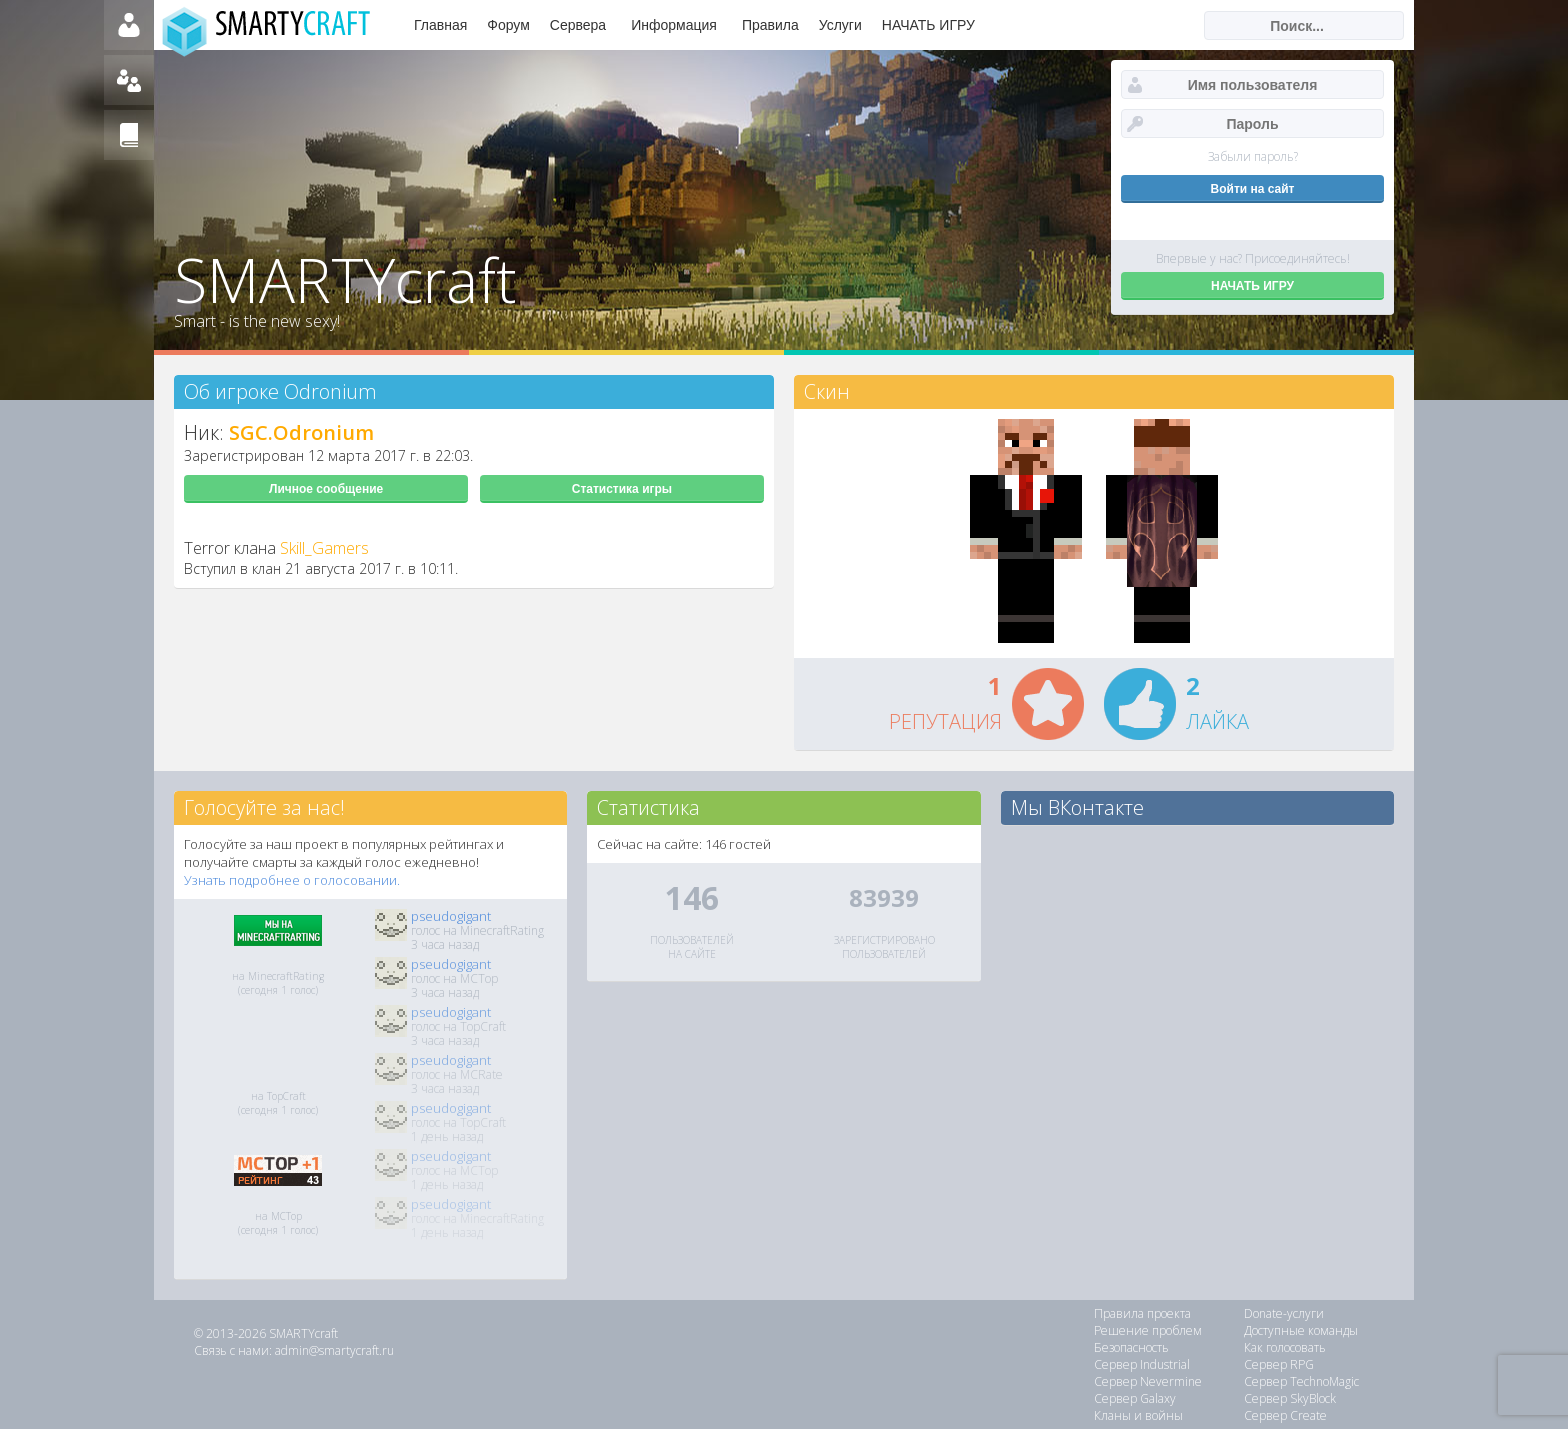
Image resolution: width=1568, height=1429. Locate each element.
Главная (440, 25)
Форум (508, 25)
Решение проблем (1148, 1330)
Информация (674, 25)
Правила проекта (1142, 1313)
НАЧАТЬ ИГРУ (928, 25)
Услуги (840, 25)
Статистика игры (622, 489)
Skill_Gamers (324, 548)
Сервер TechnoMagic (1301, 1381)
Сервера (578, 25)
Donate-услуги (1284, 1313)
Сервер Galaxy (1135, 1398)
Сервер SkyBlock (1290, 1398)
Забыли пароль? (1253, 156)
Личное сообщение (326, 489)
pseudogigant (451, 916)
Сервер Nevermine (1148, 1381)
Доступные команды (1301, 1330)
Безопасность (1131, 1347)
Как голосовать (1285, 1347)
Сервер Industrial (1142, 1364)
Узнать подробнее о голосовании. (292, 880)
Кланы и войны (1138, 1415)
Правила (770, 25)
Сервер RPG (1279, 1364)
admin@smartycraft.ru (334, 1350)
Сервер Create (1285, 1415)
